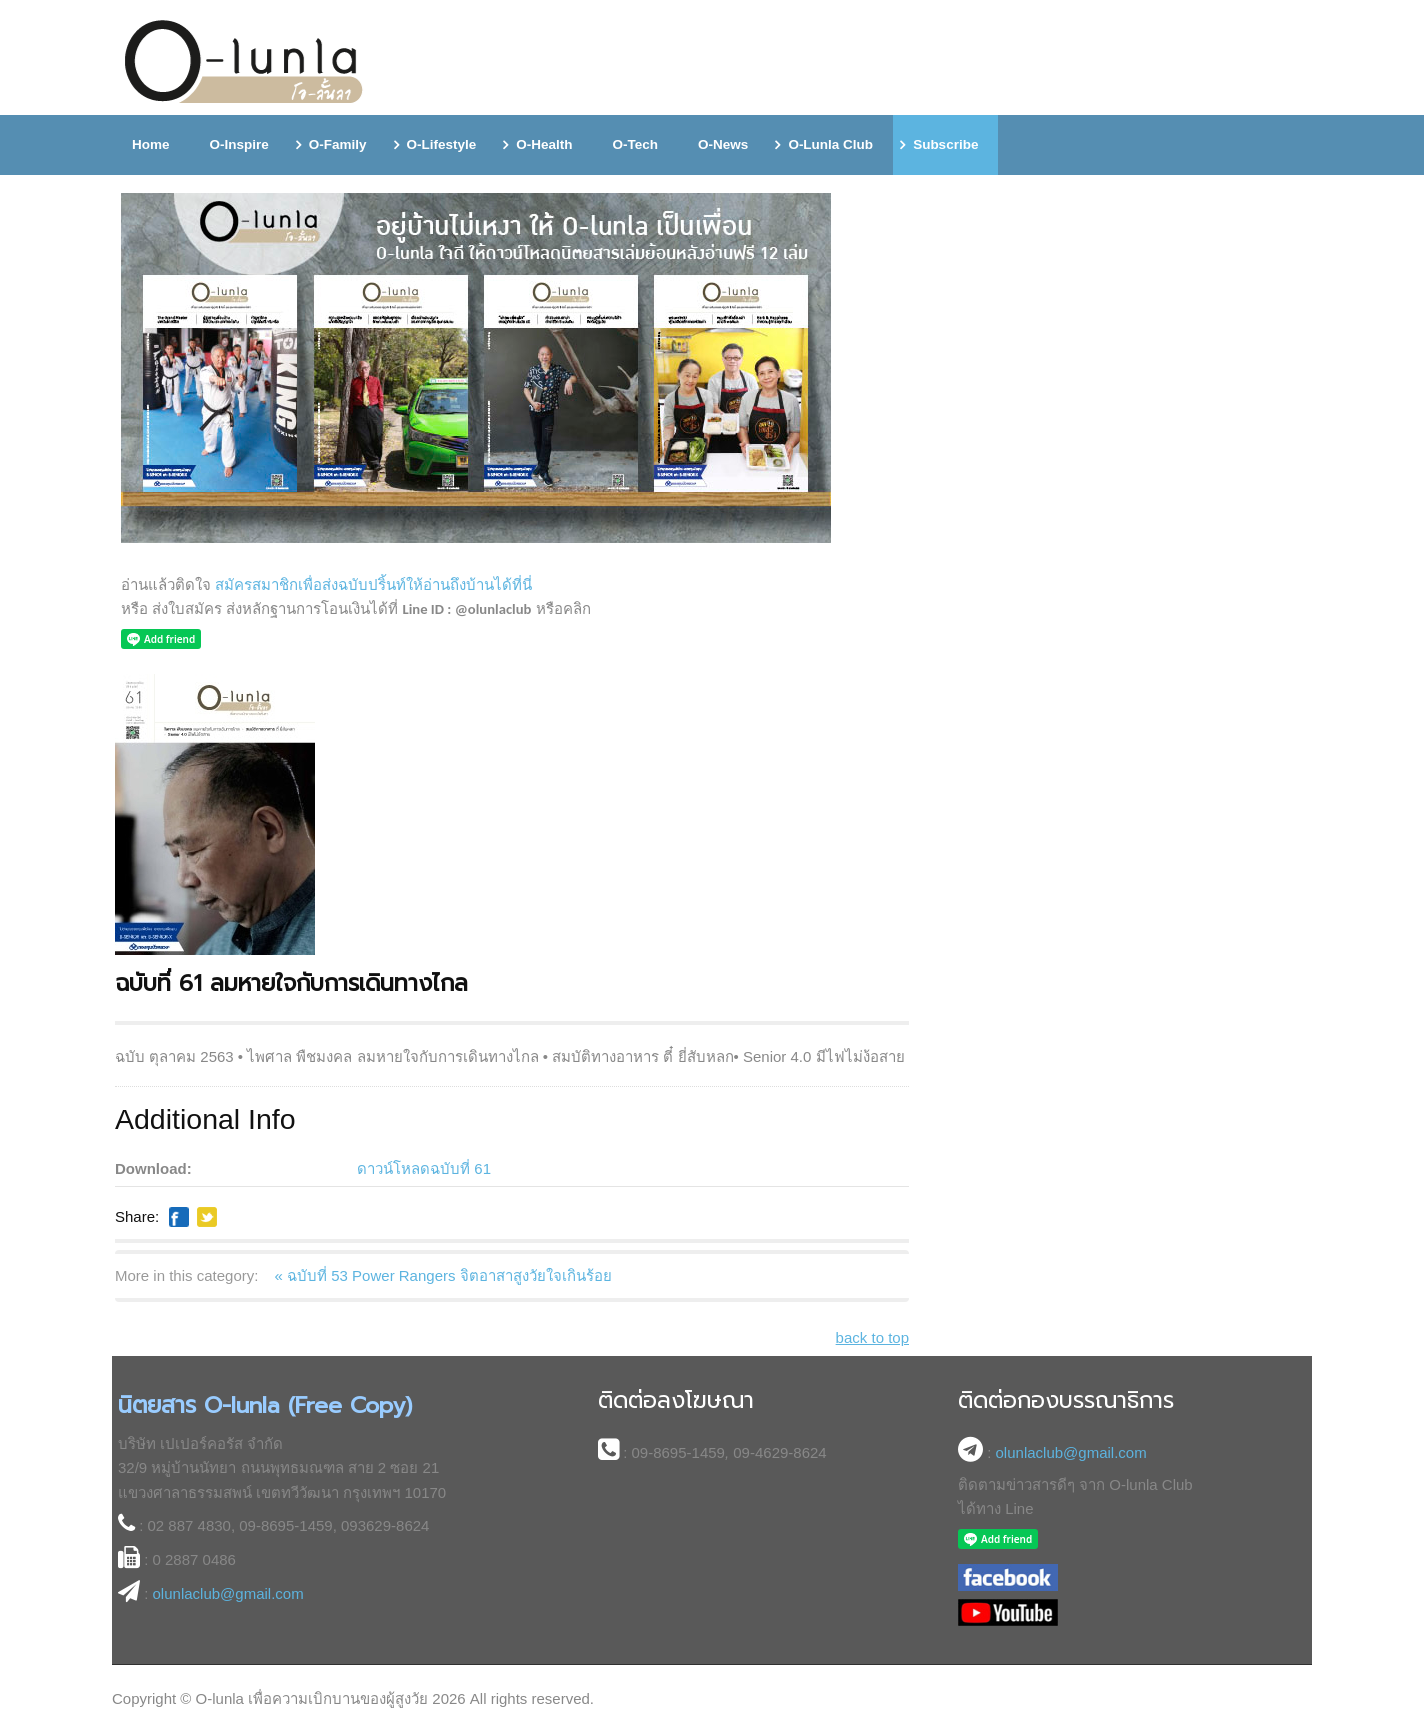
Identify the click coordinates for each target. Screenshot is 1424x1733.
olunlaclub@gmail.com (228, 1593)
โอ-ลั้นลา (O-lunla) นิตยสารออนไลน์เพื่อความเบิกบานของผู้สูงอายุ (244, 62)
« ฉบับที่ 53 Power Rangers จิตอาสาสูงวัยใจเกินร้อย (443, 1275)
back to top (872, 1337)
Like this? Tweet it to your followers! (207, 1217)
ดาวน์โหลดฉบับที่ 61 (424, 1168)
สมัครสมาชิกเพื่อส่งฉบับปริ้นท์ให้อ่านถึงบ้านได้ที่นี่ (373, 584)
